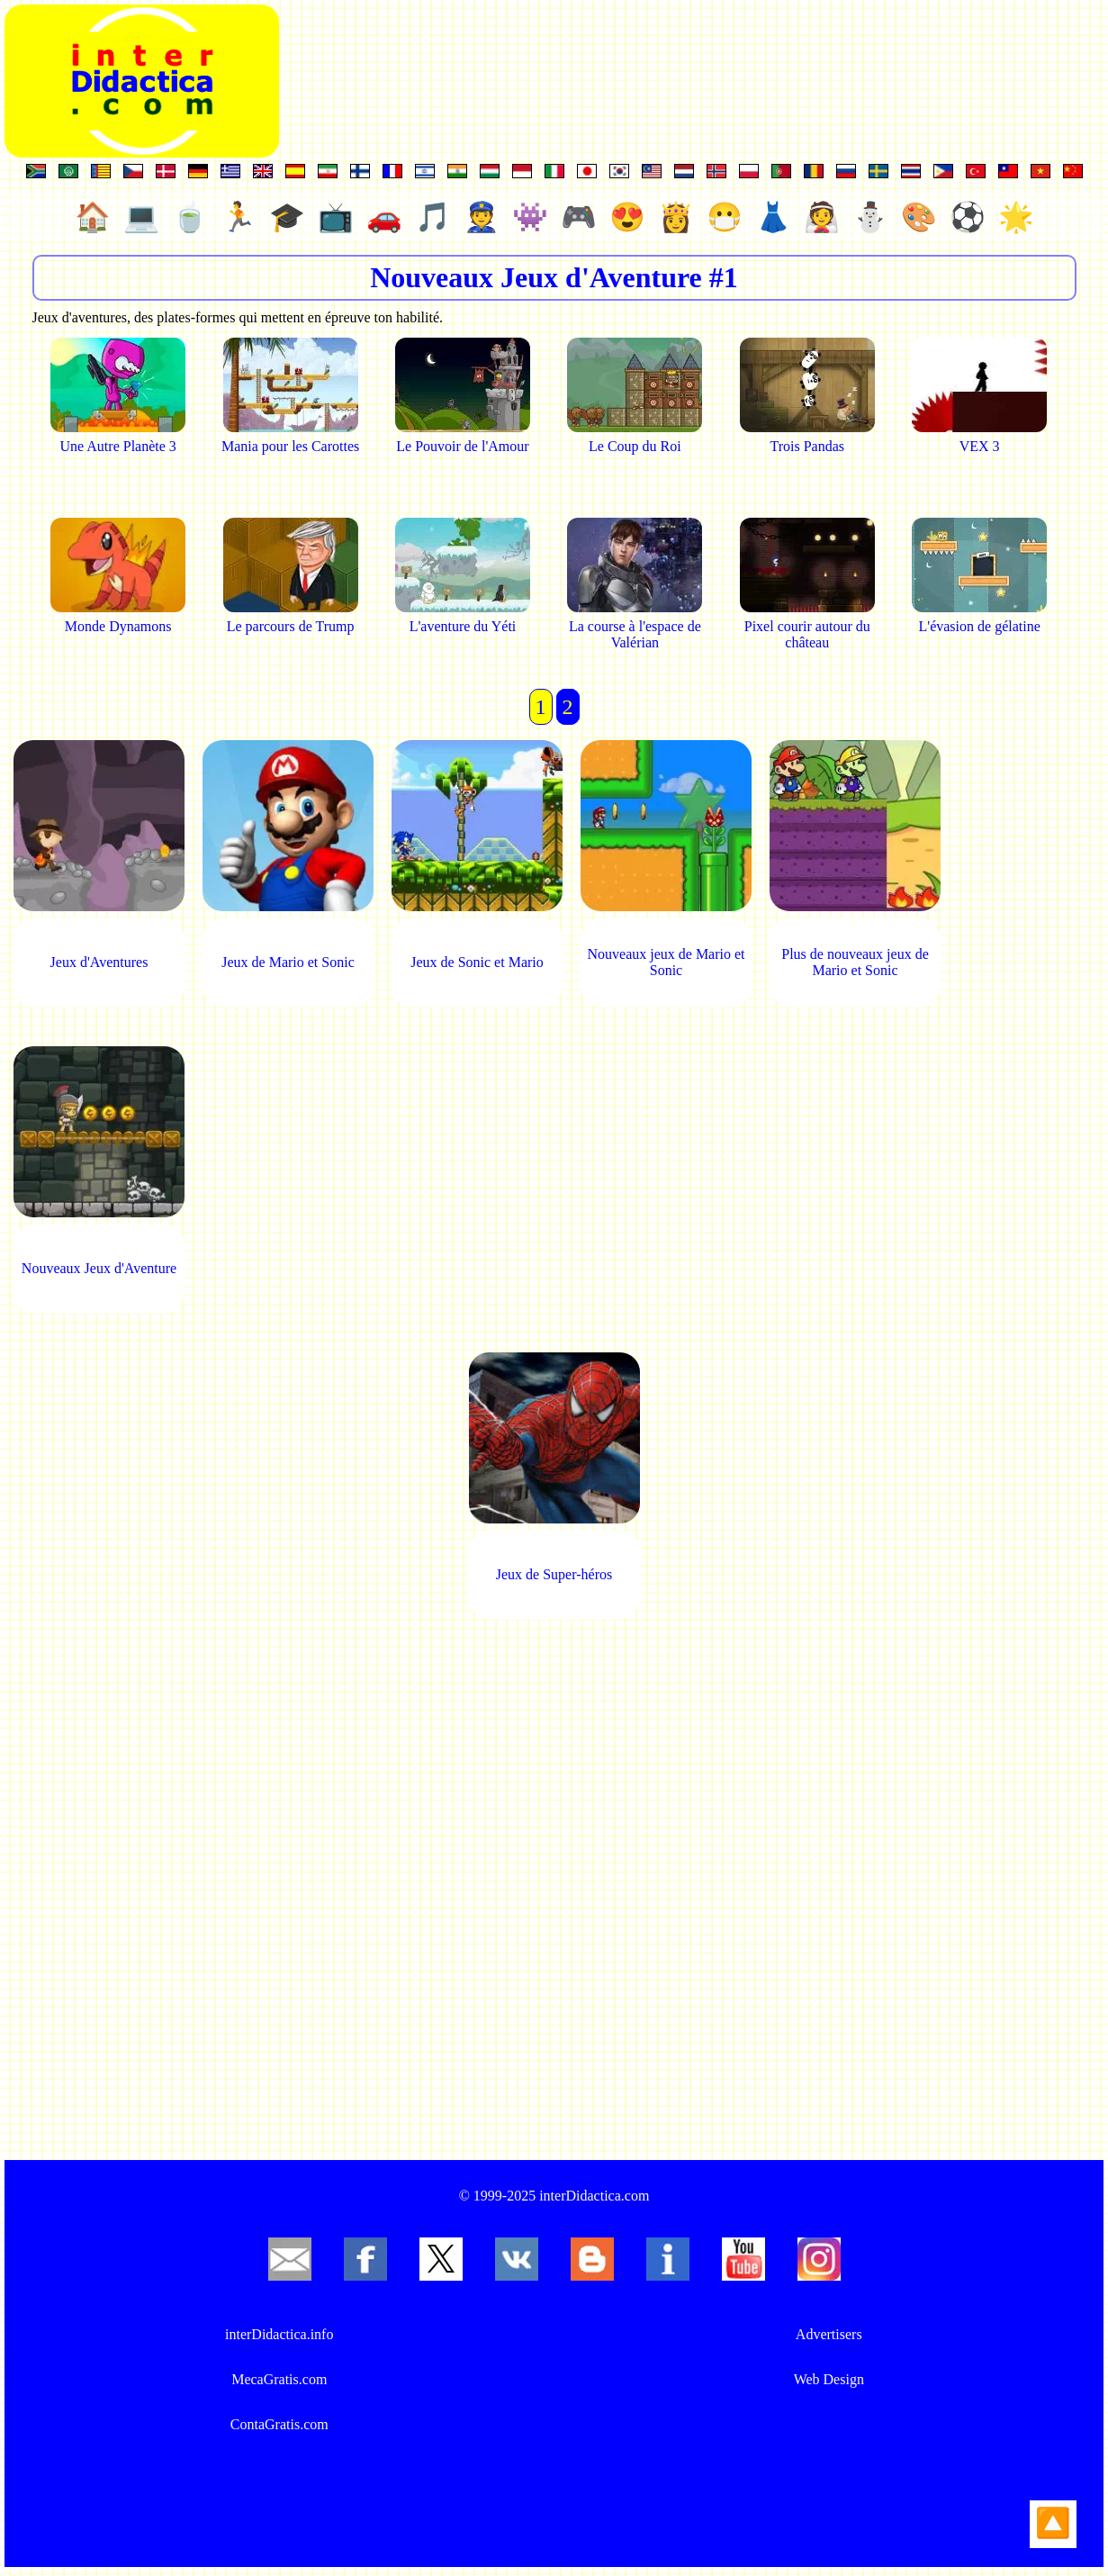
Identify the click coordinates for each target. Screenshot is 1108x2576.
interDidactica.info (279, 2334)
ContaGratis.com (279, 2424)
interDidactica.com (594, 2195)
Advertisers (829, 2334)
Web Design (829, 2379)
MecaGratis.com (279, 2379)
